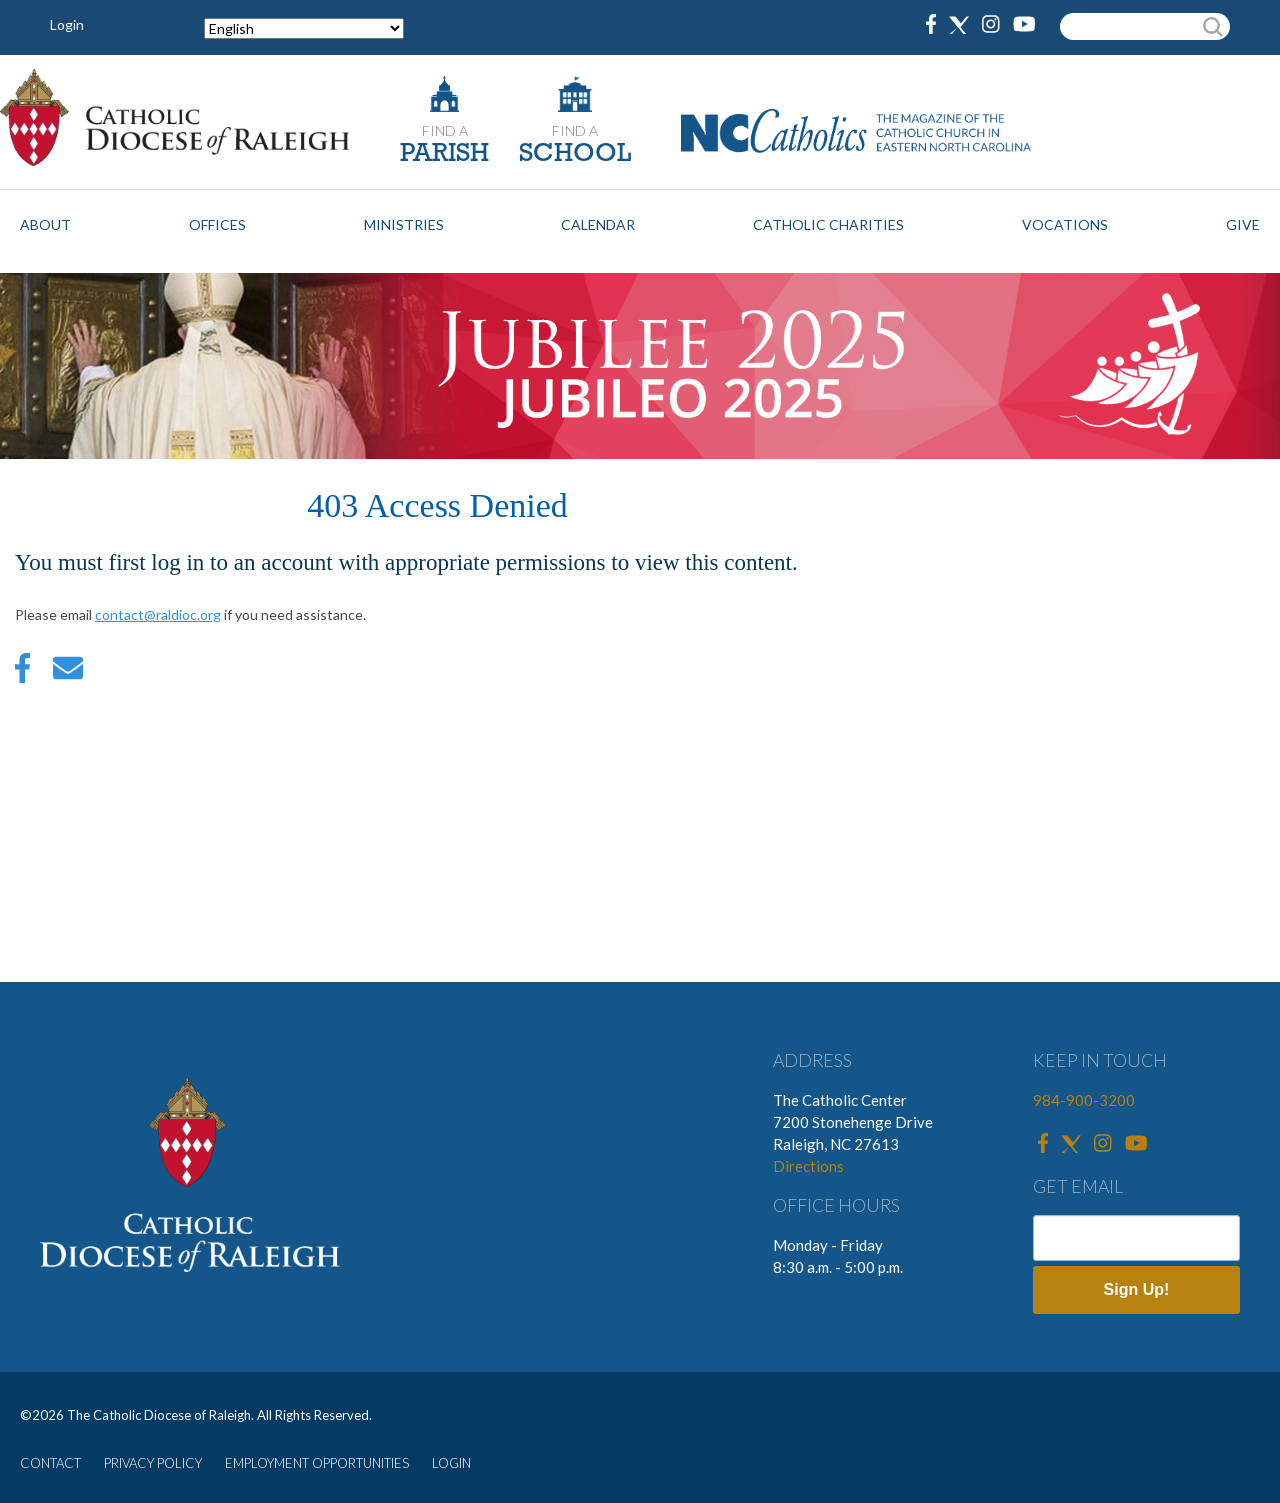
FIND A (445, 130)
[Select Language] (304, 28)
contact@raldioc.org (158, 614)
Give (1243, 224)
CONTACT (50, 1463)
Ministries (404, 224)
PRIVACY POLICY (153, 1463)
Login (67, 24)
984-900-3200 (1084, 1100)
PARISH (444, 154)
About (45, 224)
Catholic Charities (828, 224)
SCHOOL (575, 154)
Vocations (1065, 224)
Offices (217, 224)
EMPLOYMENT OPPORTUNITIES (317, 1463)
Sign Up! (1137, 1289)
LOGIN (451, 1463)
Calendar (598, 224)
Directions (808, 1166)
